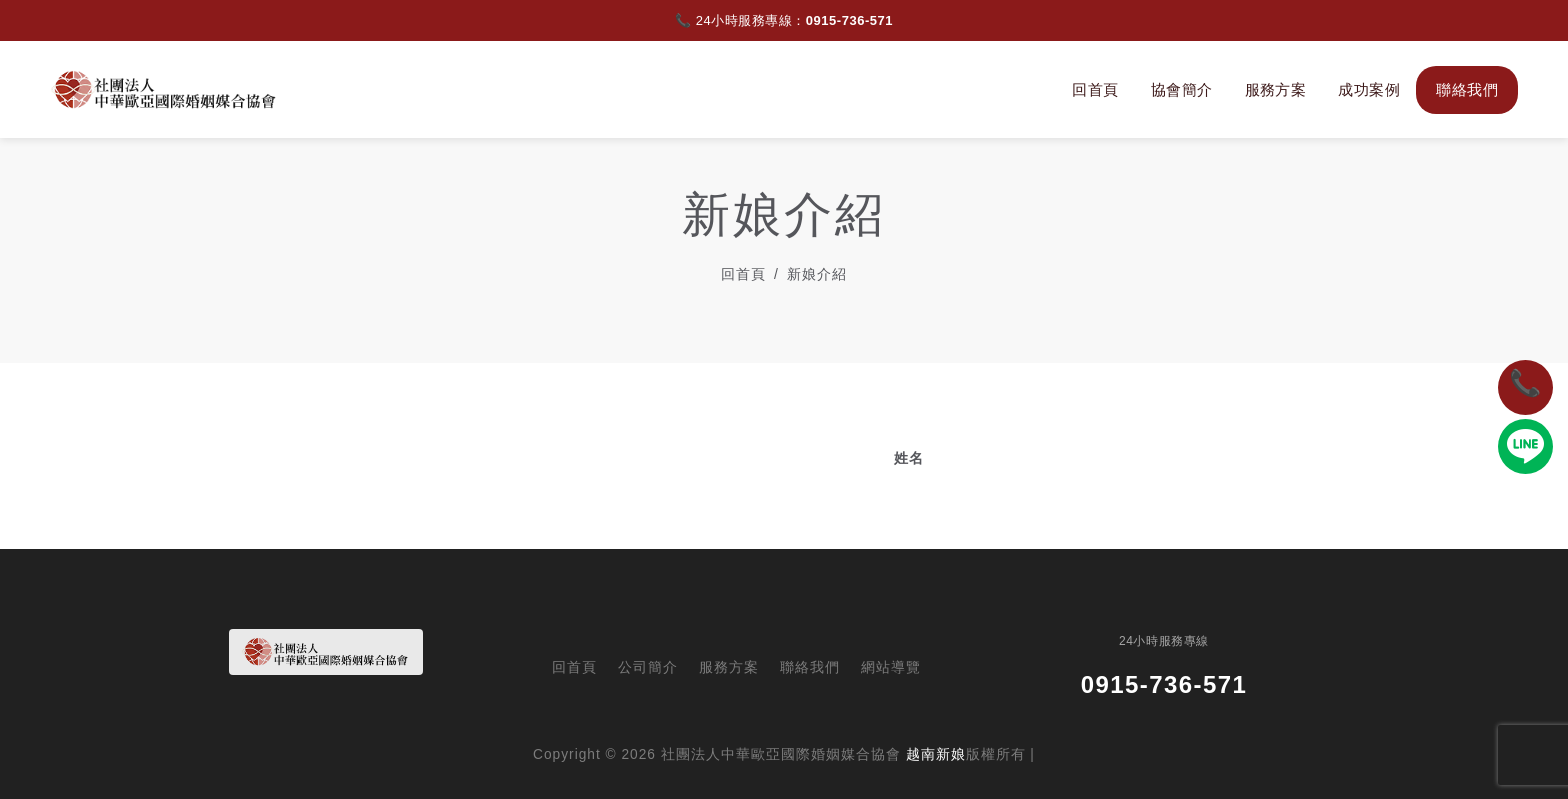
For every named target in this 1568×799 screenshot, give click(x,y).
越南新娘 (936, 754)
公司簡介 (648, 667)
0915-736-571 (849, 20)
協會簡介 (1182, 89)
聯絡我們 (1467, 89)
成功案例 (1369, 89)
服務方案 (1276, 89)
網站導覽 (891, 667)
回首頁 (1095, 89)
